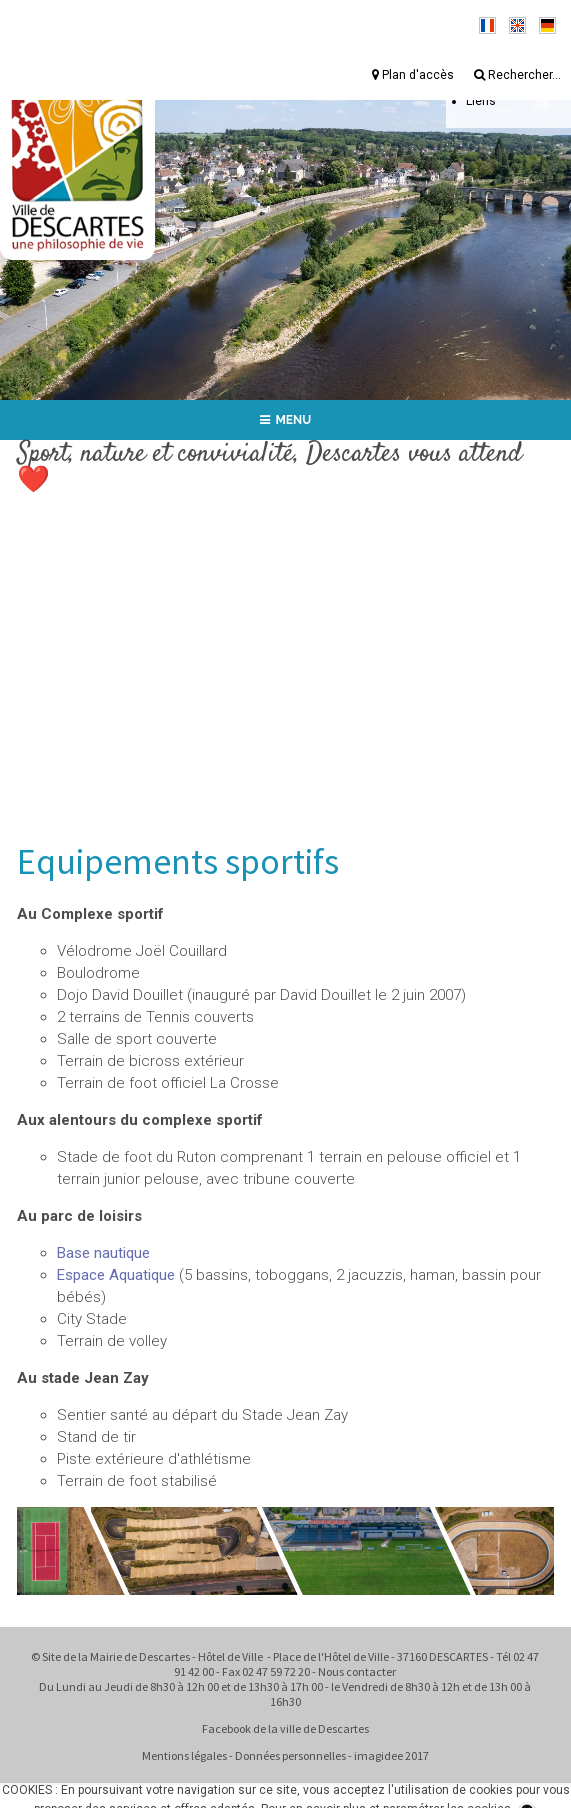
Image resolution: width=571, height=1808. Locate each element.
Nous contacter (357, 1671)
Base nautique (103, 1253)
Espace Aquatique (116, 1275)
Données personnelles (290, 1755)
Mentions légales (184, 1755)
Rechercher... (517, 75)
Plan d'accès (413, 75)
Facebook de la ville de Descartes (285, 1728)
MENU (286, 420)
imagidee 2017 (391, 1755)
